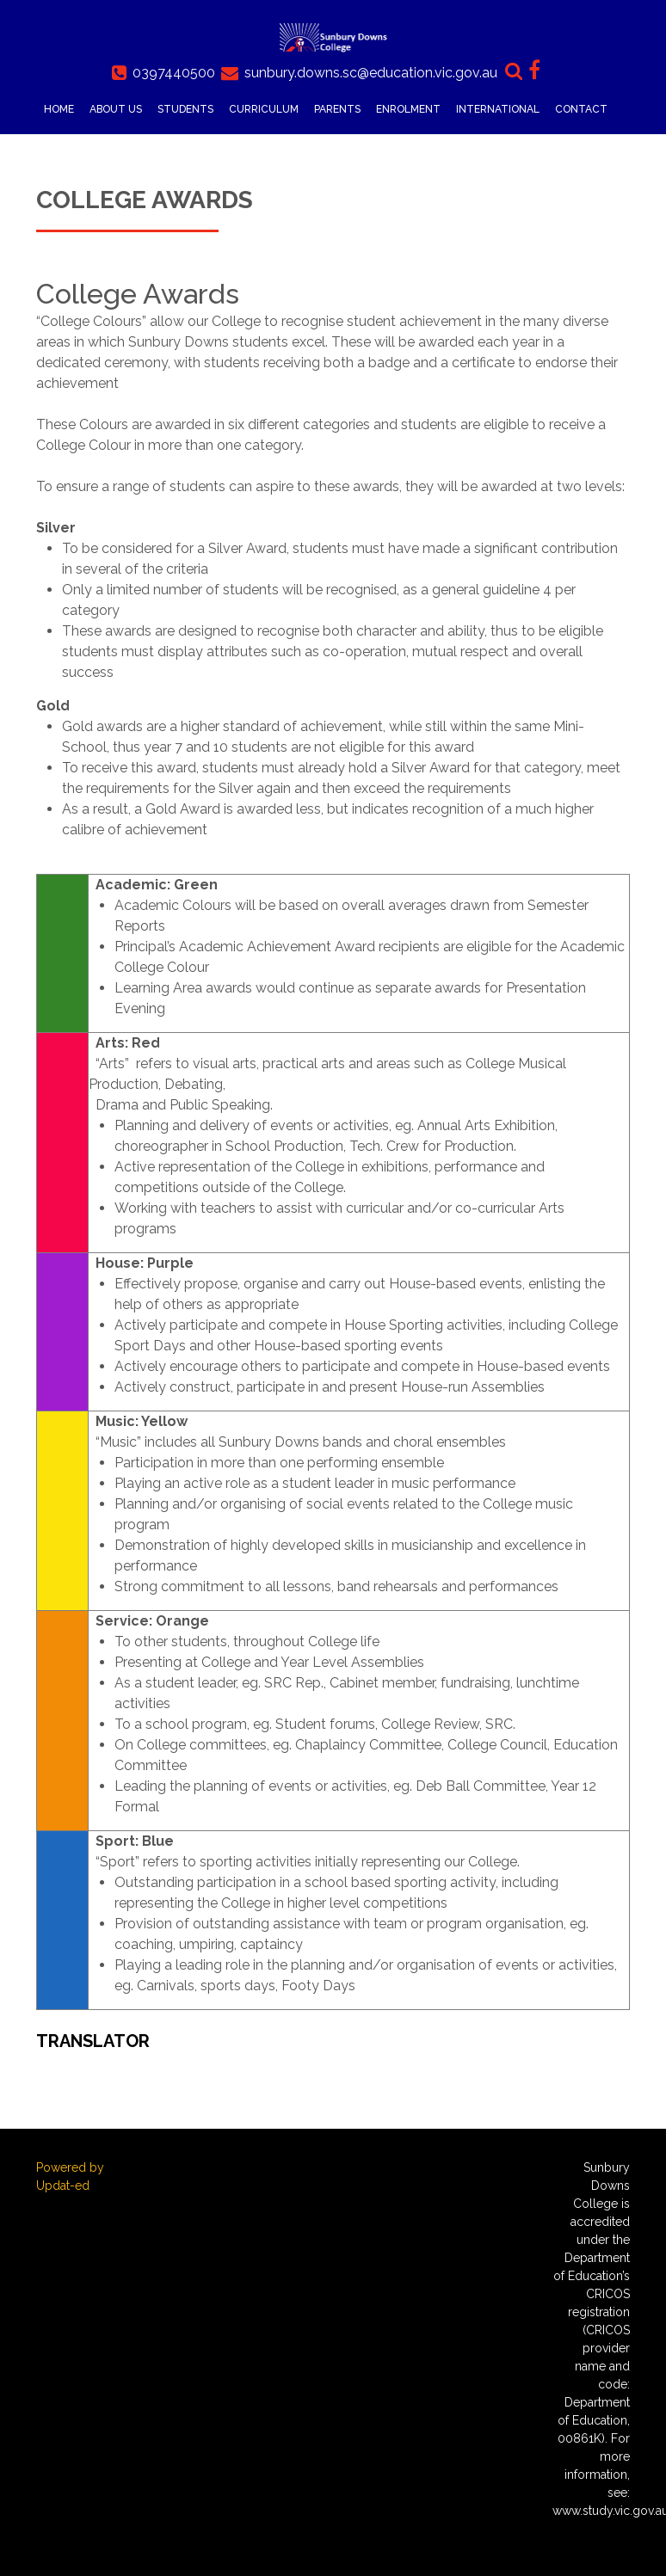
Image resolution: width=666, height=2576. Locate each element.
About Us (115, 109)
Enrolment (408, 109)
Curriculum (264, 109)
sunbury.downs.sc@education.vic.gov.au (370, 73)
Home (59, 109)
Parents (337, 109)
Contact (581, 109)
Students (185, 109)
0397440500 (174, 73)
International (498, 109)
